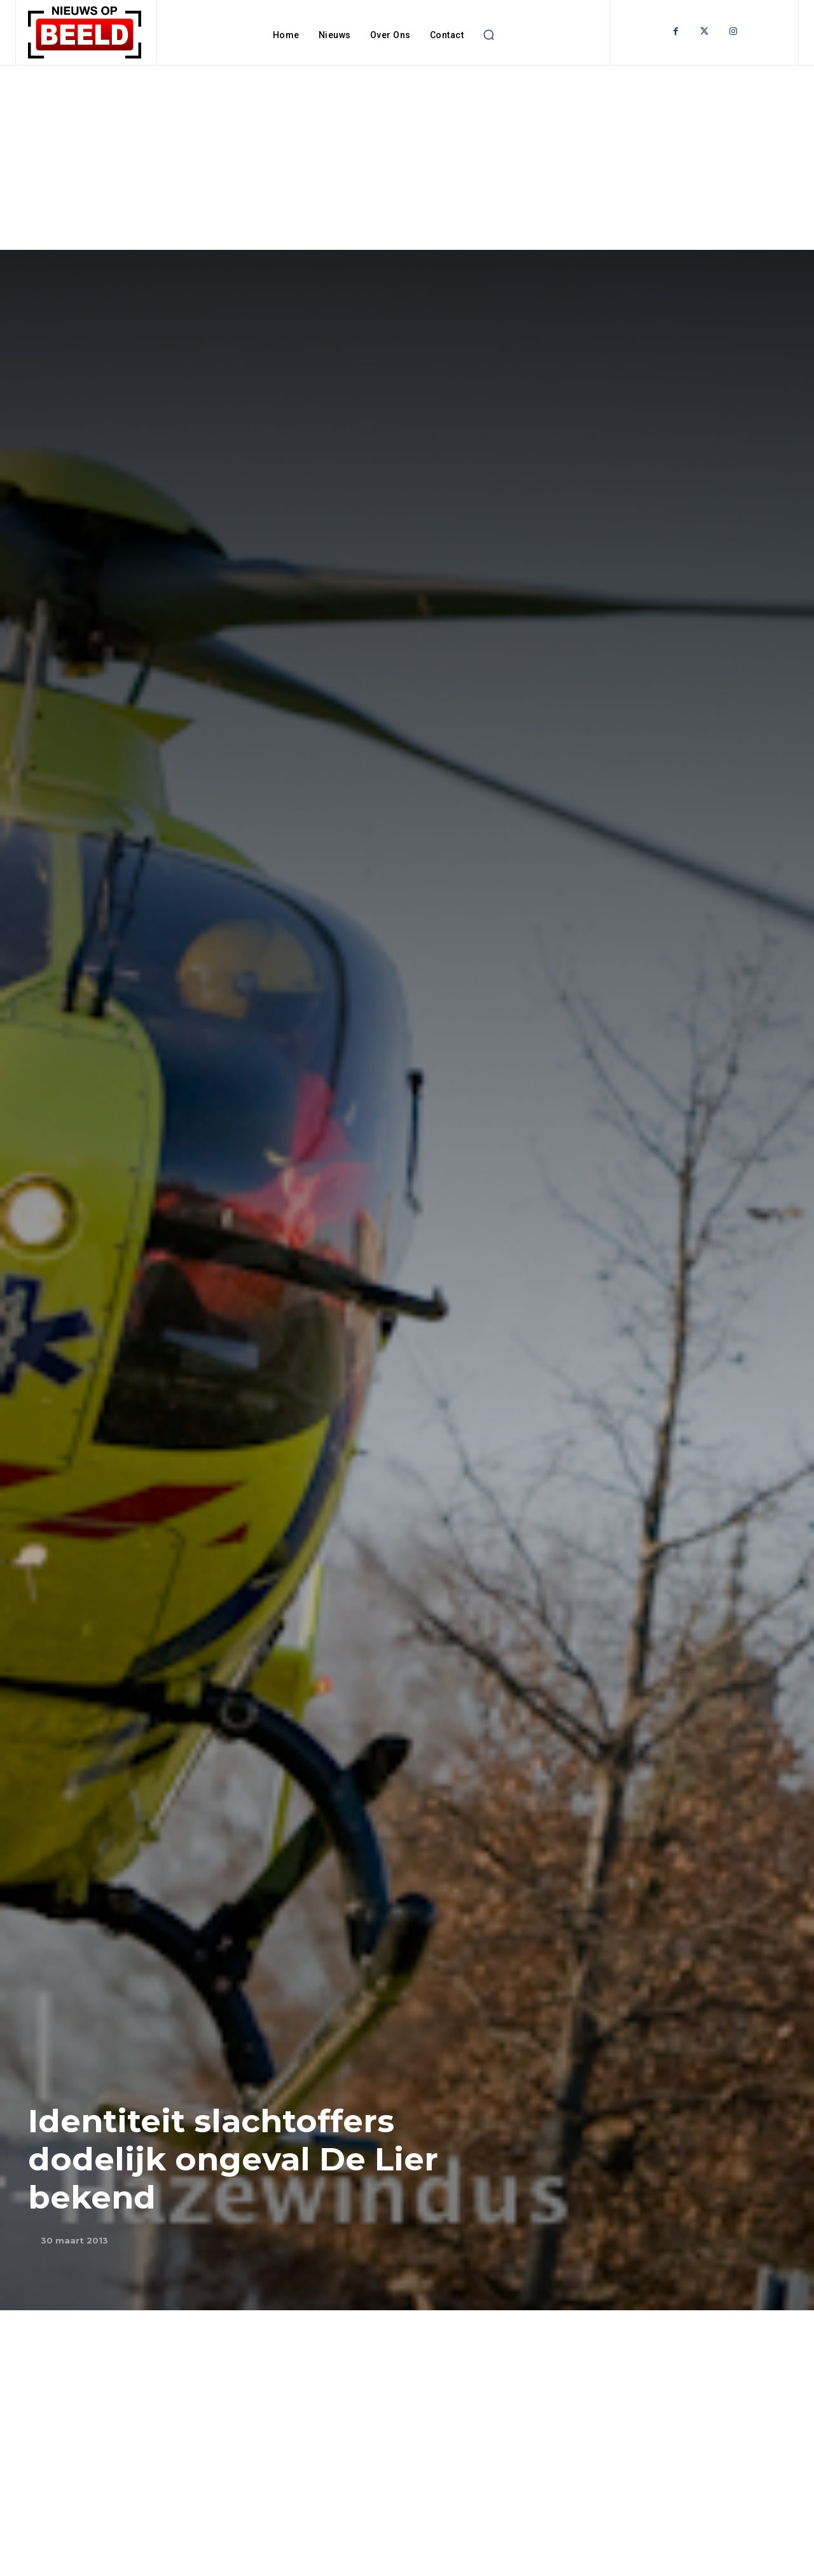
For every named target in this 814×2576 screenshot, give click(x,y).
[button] (488, 35)
